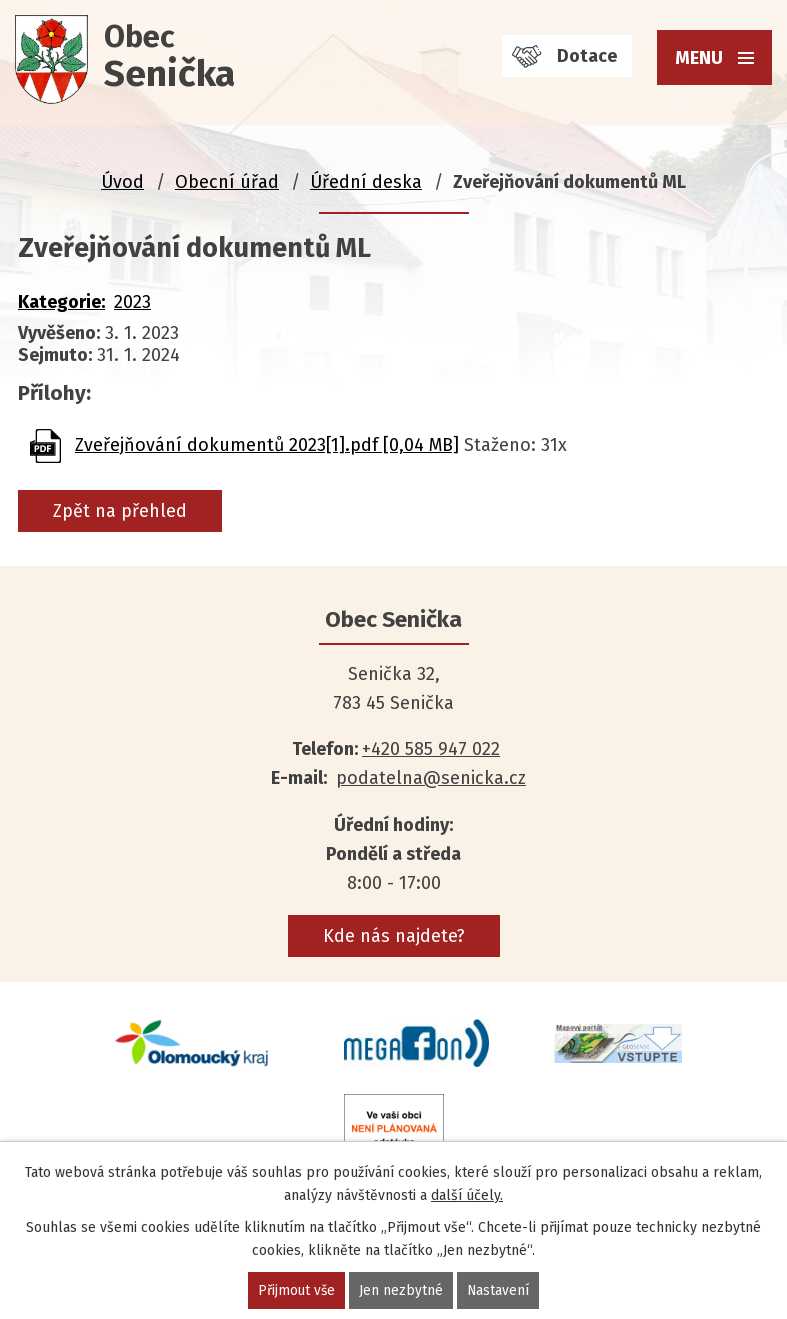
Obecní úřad (227, 182)
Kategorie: (61, 302)
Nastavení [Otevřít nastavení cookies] (499, 1290)
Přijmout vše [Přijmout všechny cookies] (296, 1290)
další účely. (467, 1195)
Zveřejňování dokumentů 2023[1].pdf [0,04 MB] (267, 445)
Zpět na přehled (120, 511)
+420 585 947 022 (431, 749)
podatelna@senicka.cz (431, 778)
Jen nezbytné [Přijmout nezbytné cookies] (402, 1290)
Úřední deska (366, 182)
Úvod (122, 182)
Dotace (587, 56)
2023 (132, 302)
